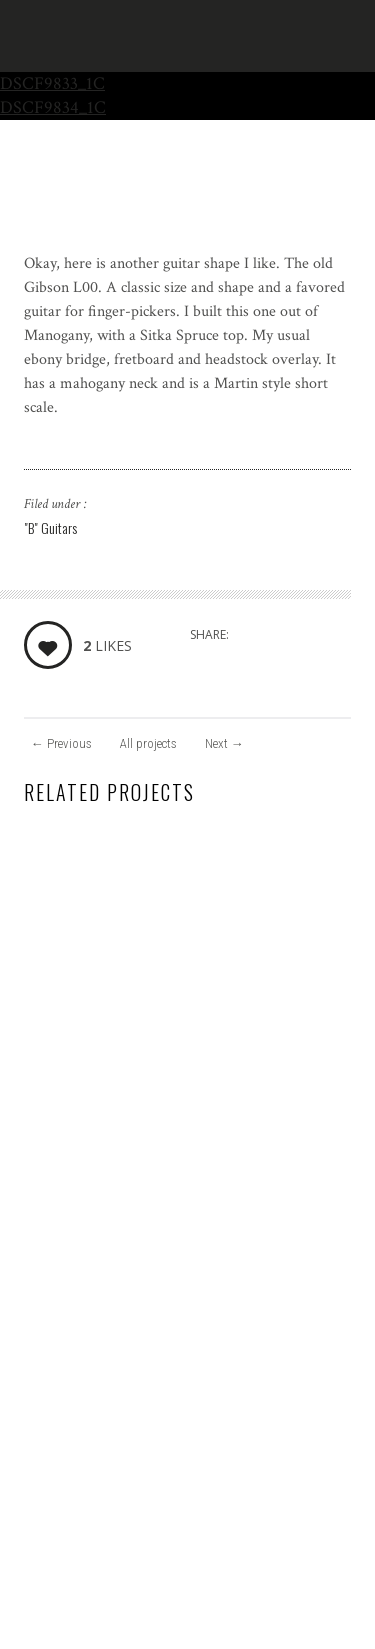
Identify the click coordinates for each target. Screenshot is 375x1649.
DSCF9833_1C (52, 83)
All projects (148, 743)
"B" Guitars (50, 527)
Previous (61, 743)
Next (224, 743)
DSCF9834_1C (53, 107)
